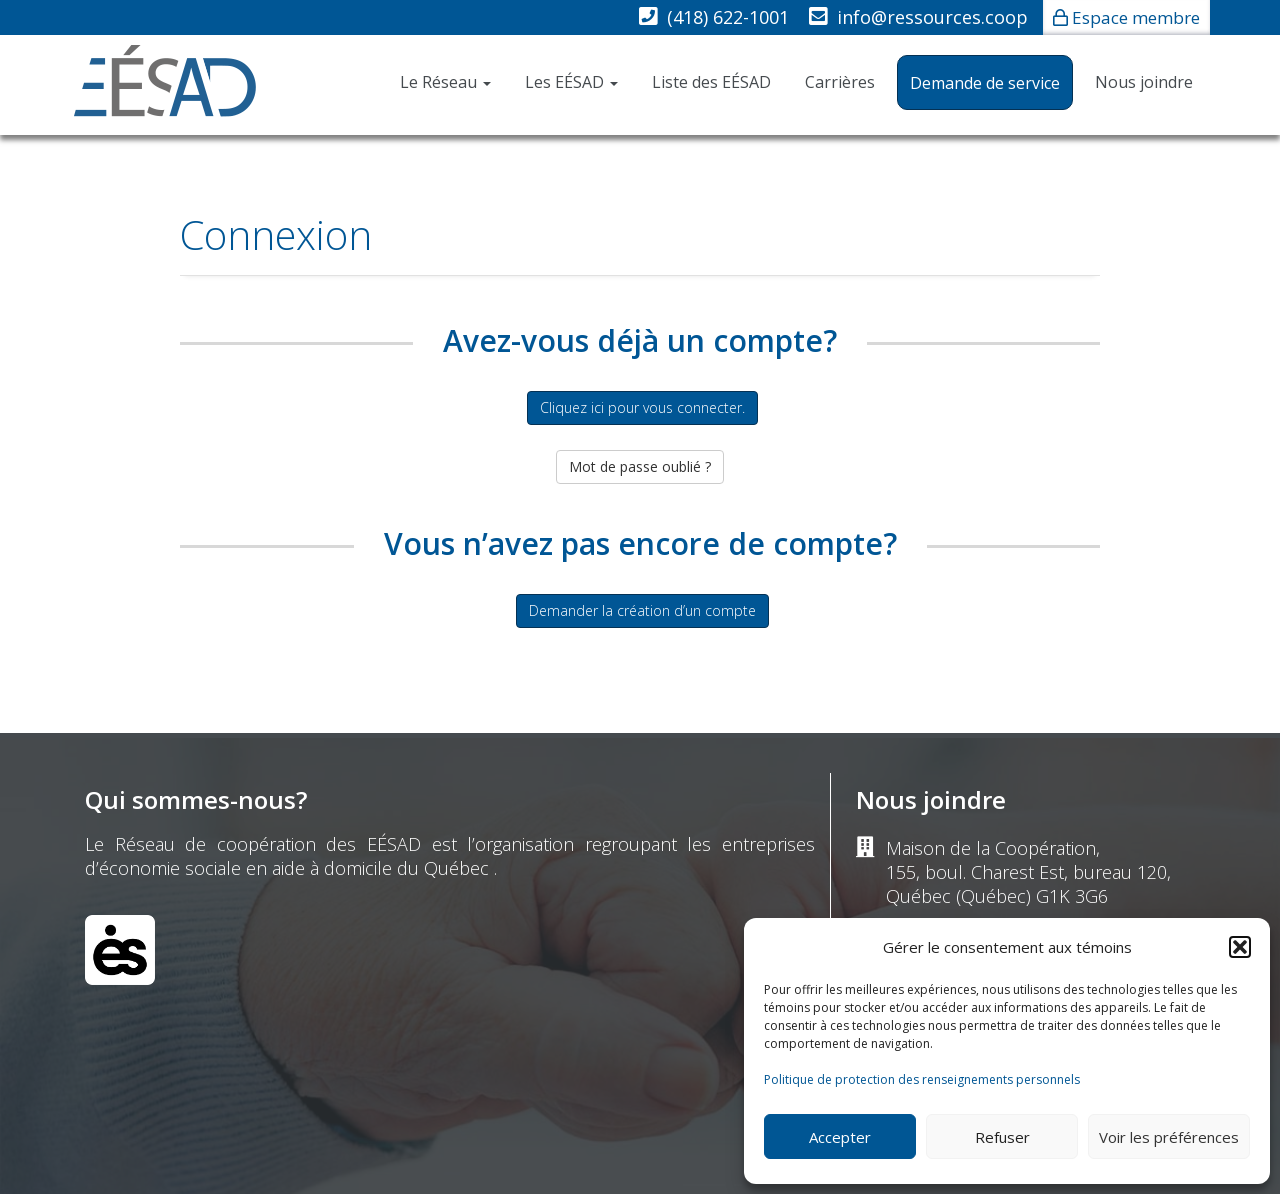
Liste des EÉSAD (711, 82)
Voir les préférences (1169, 1137)
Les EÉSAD (571, 82)
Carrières (840, 82)
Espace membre (1136, 17)
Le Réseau (445, 82)
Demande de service (985, 83)
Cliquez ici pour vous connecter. (642, 407)
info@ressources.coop (932, 17)
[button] (1240, 947)
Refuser (1002, 1137)
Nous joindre (1144, 82)
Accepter (840, 1137)
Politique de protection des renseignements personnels (922, 1079)
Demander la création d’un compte (642, 610)
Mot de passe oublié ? (640, 466)
